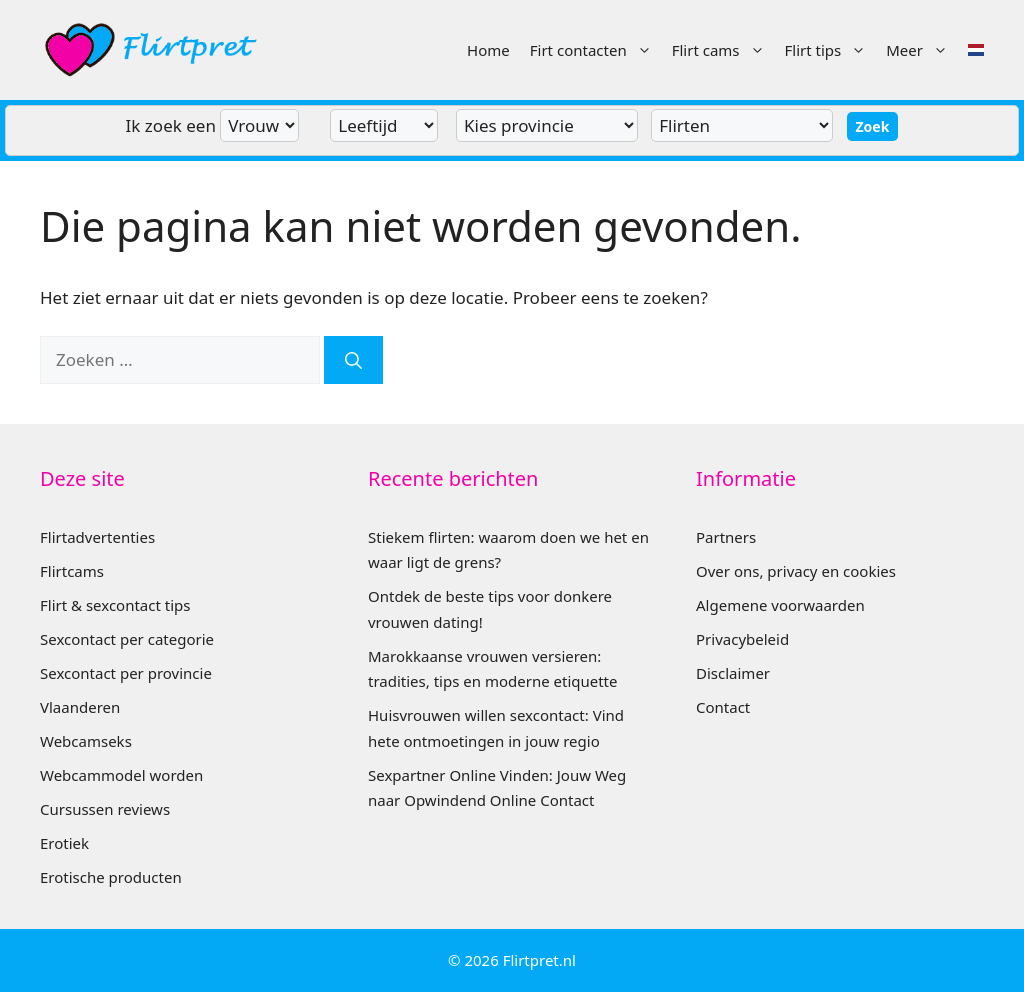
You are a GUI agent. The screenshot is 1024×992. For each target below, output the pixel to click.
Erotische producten (111, 877)
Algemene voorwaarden (780, 605)
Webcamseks (86, 741)
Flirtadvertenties (97, 537)
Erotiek (64, 843)
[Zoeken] (353, 360)
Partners (726, 537)
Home (488, 50)
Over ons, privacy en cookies (796, 571)
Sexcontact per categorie (127, 639)
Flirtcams (72, 571)
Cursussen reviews (105, 809)
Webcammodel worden (121, 775)
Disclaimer (733, 673)
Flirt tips (831, 50)
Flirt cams (723, 50)
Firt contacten (596, 50)
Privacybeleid (742, 639)
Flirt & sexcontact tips (115, 605)
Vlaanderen (80, 707)
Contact (723, 707)
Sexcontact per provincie (126, 673)
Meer (922, 50)
